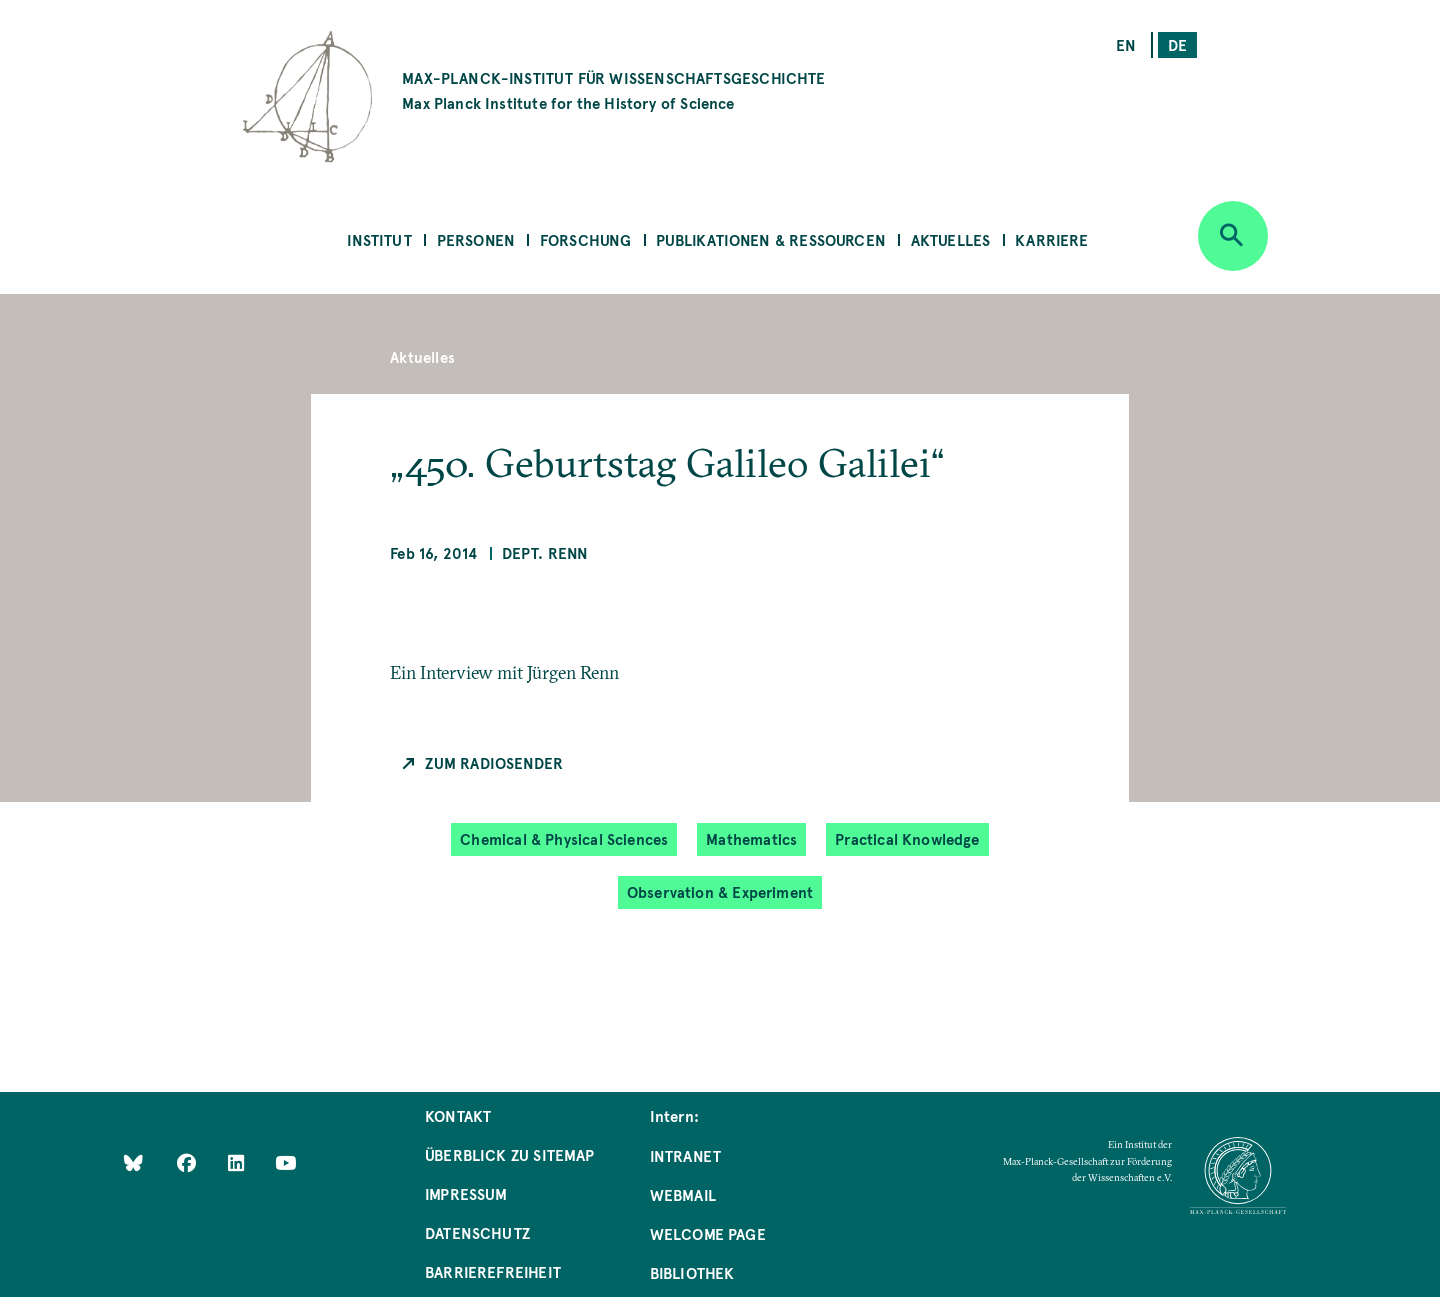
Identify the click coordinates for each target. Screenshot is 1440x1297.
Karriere (1051, 239)
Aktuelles (951, 239)
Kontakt (458, 1115)
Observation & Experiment (720, 891)
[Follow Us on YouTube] (285, 1161)
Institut (379, 239)
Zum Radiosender (494, 762)
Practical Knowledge (907, 838)
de (1177, 44)
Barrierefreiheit (493, 1271)
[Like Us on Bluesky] (133, 1161)
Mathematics (751, 838)
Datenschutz (477, 1232)
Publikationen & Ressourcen (771, 239)
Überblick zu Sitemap (510, 1154)
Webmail (683, 1194)
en (1126, 44)
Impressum (466, 1193)
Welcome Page (708, 1233)
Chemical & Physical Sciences (564, 838)
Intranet (685, 1155)
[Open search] (1233, 236)
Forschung (586, 239)
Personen (476, 239)
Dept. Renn (545, 552)
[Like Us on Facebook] (188, 1161)
